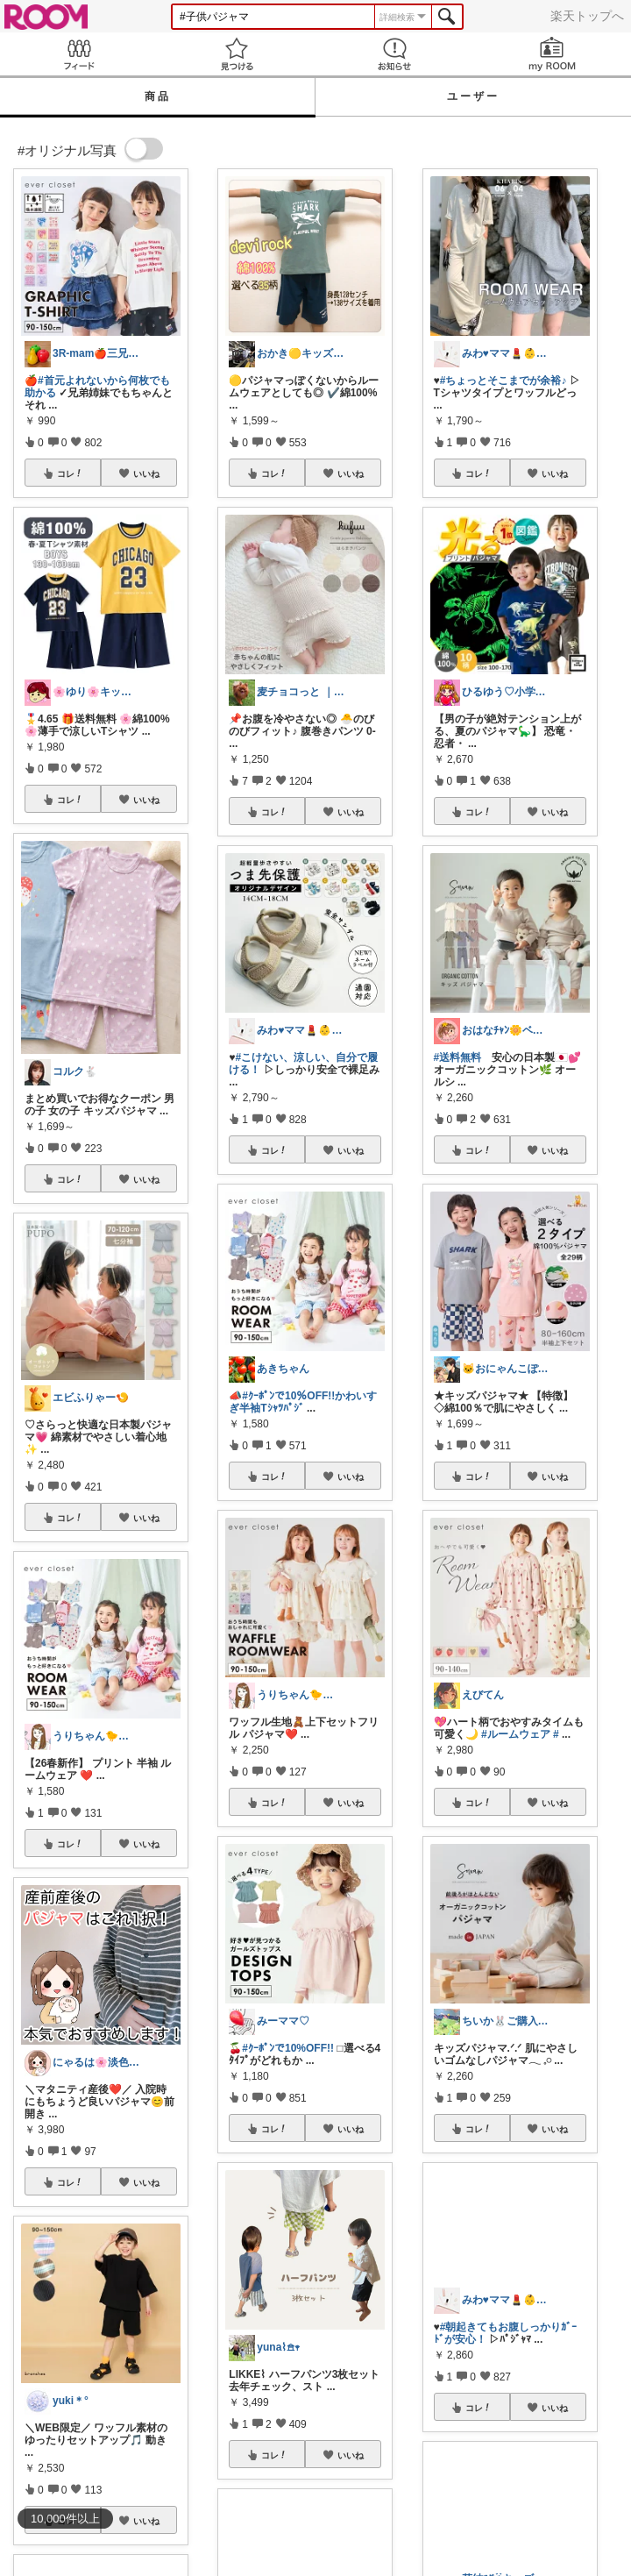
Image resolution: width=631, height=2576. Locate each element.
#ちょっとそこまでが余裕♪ (503, 380)
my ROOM (552, 53)
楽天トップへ (587, 16)
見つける (237, 53)
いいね (146, 473)
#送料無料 (458, 1057)
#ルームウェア (515, 1734)
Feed (79, 53)
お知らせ (394, 53)
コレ (70, 473)
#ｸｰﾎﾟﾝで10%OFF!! (288, 2048)
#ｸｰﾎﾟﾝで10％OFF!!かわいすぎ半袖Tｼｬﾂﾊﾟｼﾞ (303, 1402)
